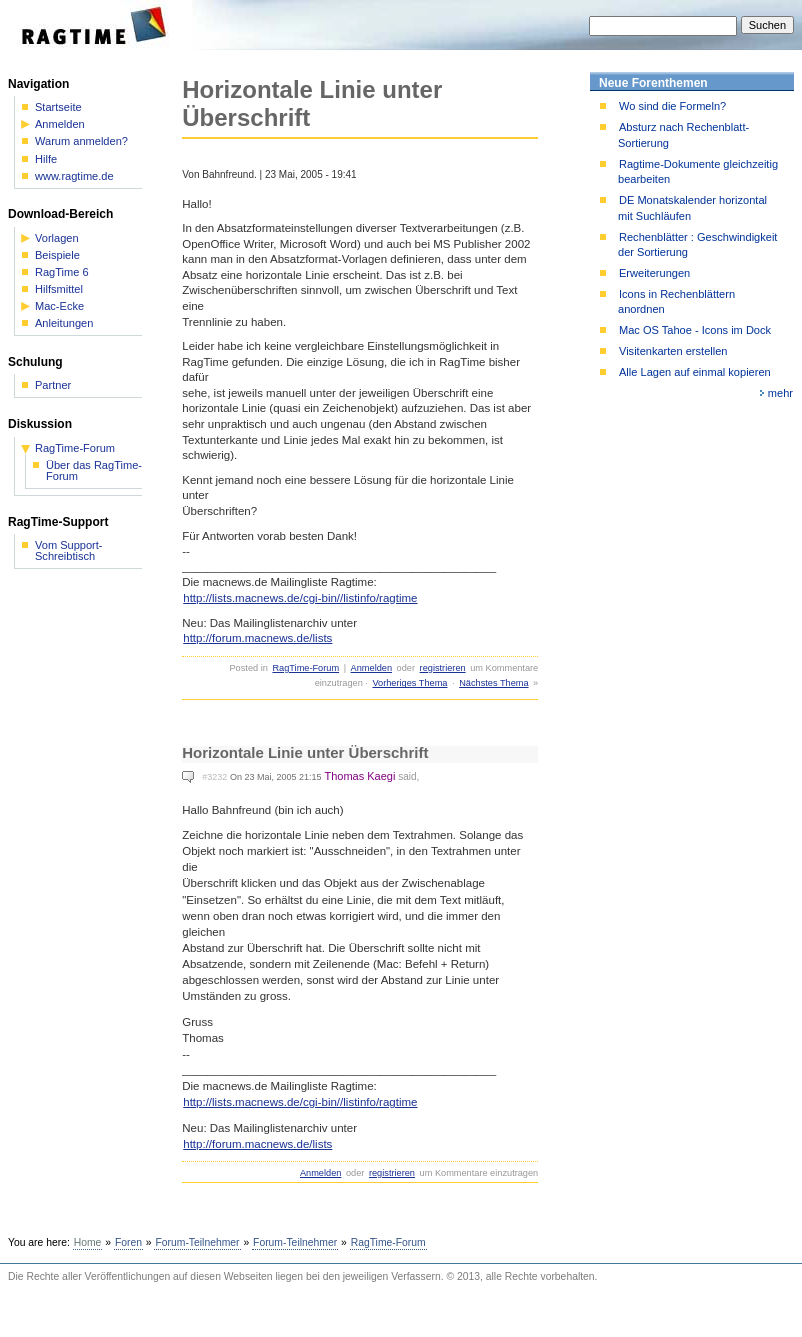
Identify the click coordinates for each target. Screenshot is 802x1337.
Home (88, 1242)
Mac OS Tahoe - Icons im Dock (695, 330)
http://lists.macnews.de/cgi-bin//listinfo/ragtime (300, 598)
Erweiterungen (654, 273)
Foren (128, 1242)
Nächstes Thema (493, 683)
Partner (53, 385)
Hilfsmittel (59, 289)
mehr (780, 393)
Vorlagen (57, 238)
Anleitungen (64, 323)
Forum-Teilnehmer (197, 1242)
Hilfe (46, 159)
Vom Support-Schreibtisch (69, 551)
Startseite (58, 107)
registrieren (443, 668)
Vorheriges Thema (409, 683)
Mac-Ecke (59, 306)
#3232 (214, 777)
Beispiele (57, 255)
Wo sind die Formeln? (672, 106)
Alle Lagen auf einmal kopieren (695, 372)
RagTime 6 (62, 272)
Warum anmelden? (81, 141)
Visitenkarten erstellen (673, 351)
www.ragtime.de (74, 176)
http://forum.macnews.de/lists (257, 638)
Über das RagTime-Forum (94, 471)
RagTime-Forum (305, 668)
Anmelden (371, 668)
